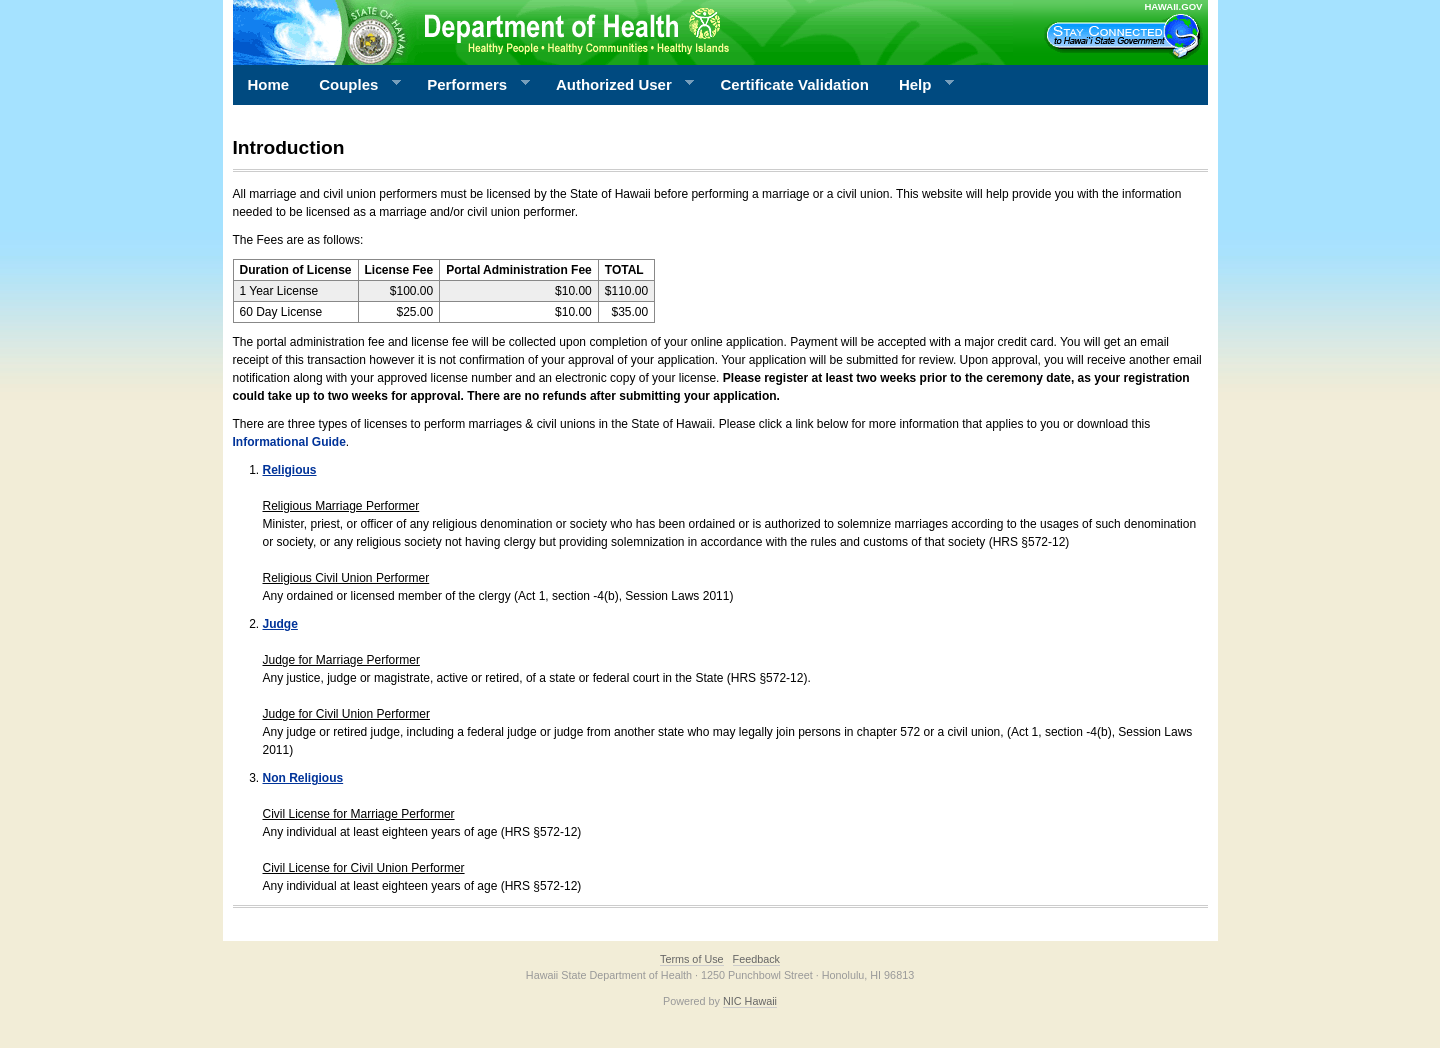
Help (919, 85)
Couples (352, 85)
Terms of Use (692, 959)
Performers (471, 85)
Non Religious (303, 778)
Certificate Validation (795, 84)
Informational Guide (289, 442)
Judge (280, 624)
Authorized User (617, 85)
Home (269, 84)
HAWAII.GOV (1173, 6)
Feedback (756, 959)
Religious (290, 470)
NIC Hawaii (750, 1001)
